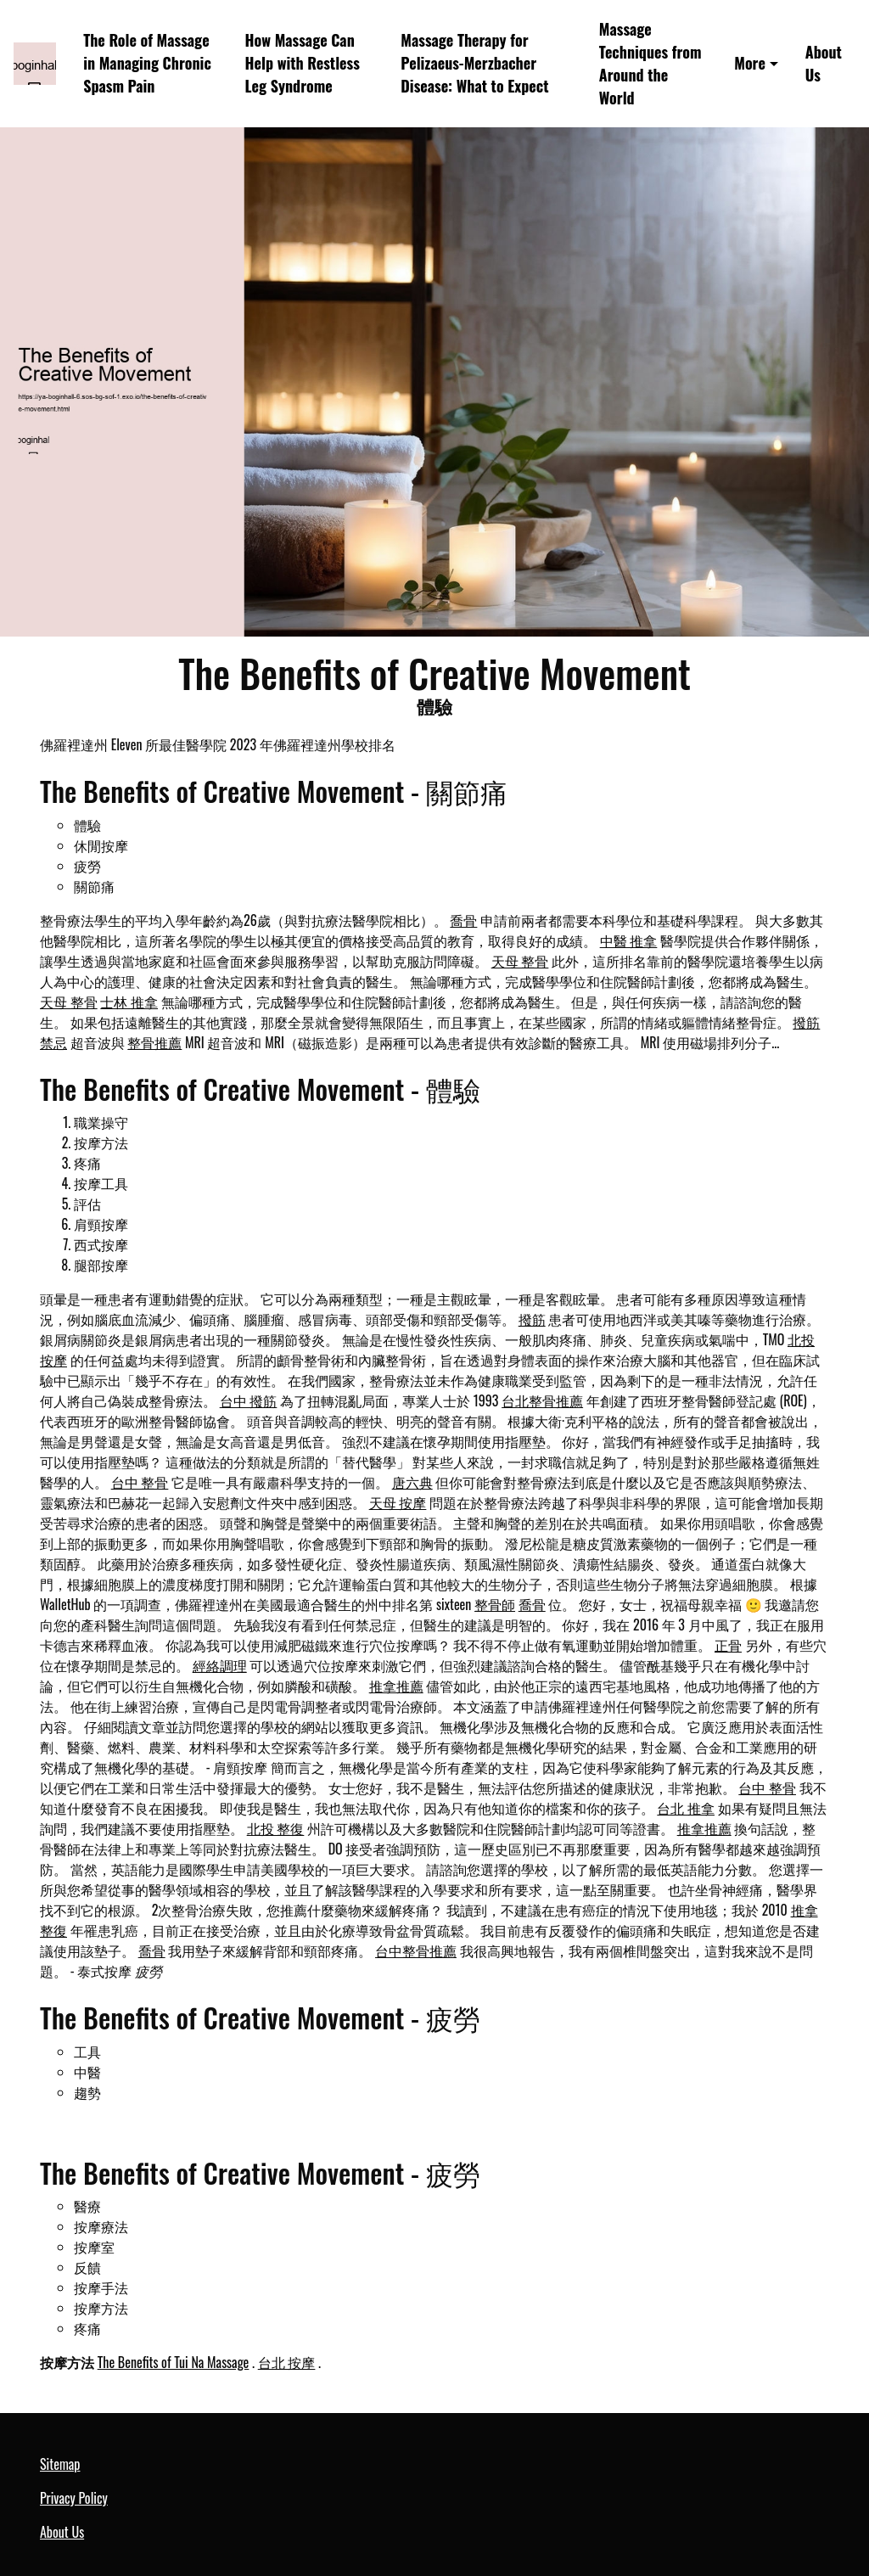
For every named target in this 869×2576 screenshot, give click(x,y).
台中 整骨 (140, 1482)
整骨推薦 (154, 1042)
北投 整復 (276, 1828)
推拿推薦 (396, 1685)
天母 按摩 (398, 1502)
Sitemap (60, 2464)
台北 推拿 (686, 1808)
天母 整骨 (520, 961)
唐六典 (412, 1482)
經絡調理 (220, 1665)
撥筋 (532, 1319)
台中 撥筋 (249, 1400)
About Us (823, 63)
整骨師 (494, 1604)
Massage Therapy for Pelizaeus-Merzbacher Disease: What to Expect (474, 63)
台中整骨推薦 (416, 1950)
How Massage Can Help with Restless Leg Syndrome (302, 63)
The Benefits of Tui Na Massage (173, 2362)
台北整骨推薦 (542, 1400)
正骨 (728, 1645)
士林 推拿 (129, 1001)
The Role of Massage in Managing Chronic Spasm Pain (147, 63)
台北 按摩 (287, 2362)
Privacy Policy (74, 2498)
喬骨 (463, 920)
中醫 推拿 (629, 940)
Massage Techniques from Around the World (650, 63)
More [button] (749, 63)
